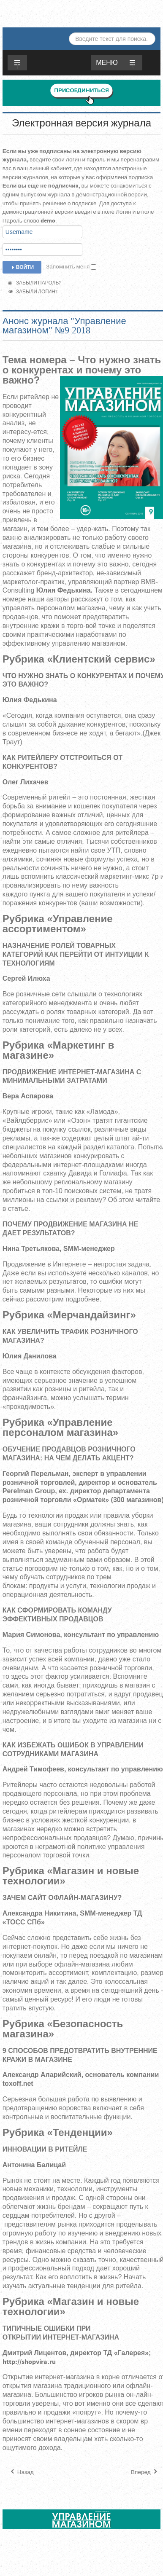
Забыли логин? (32, 292)
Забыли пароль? (34, 283)
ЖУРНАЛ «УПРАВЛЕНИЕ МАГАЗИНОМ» (84, 12)
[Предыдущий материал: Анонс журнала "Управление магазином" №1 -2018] (21, 2472)
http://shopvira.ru (29, 2362)
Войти (22, 267)
